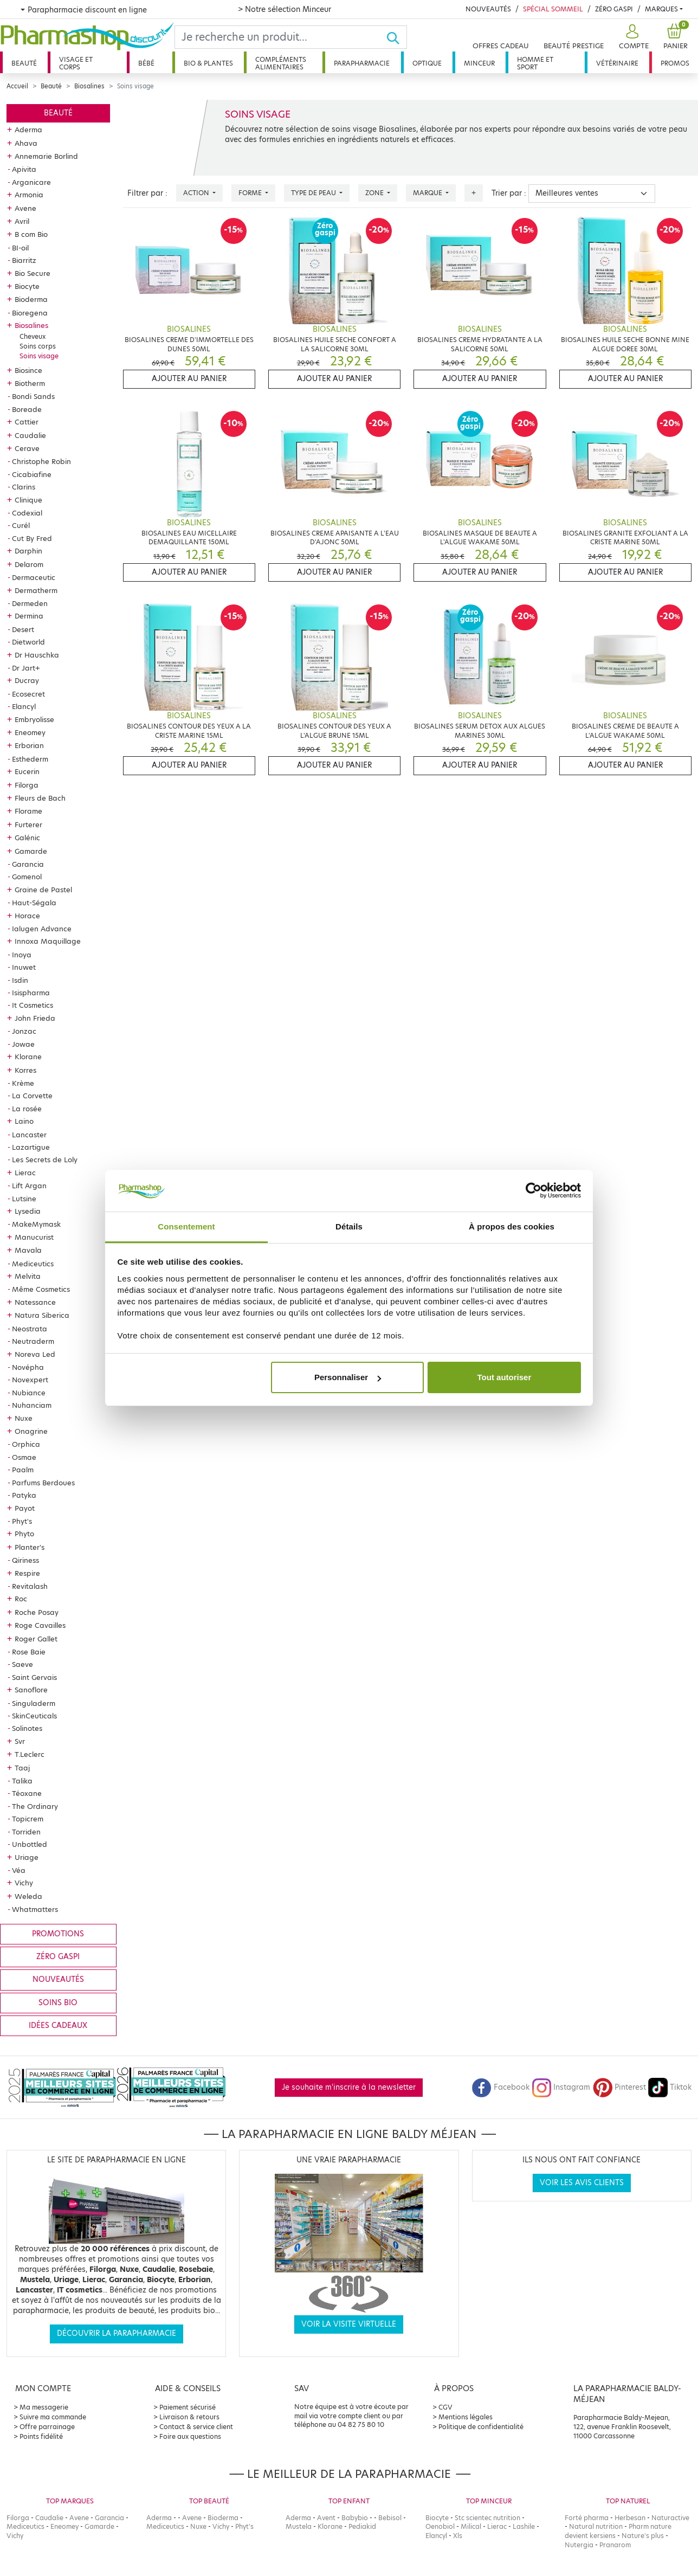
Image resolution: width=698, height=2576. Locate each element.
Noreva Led (35, 1354)
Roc (21, 1598)
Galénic (27, 837)
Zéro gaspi (58, 1957)
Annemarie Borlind (46, 156)
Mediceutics (33, 1263)
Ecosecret (28, 694)
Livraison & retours (189, 2417)
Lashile (524, 2526)
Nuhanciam (31, 1405)
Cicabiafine (31, 474)
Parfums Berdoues (43, 1482)
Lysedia (28, 1211)
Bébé (146, 63)
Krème (23, 1083)
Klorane (28, 1056)
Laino (24, 1121)
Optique (427, 63)
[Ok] (396, 37)
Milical (471, 2526)
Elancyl (24, 706)
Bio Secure (32, 273)
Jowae (23, 1044)
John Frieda (35, 1018)
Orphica (26, 1444)
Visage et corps (76, 63)
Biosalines (89, 86)
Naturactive (670, 2517)
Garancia (28, 864)
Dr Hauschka (37, 655)
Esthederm (30, 759)
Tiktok (669, 2087)
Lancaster (29, 1134)
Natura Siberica (42, 1315)
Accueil (17, 86)
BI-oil (20, 248)
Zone (375, 192)
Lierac (25, 1172)
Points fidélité (41, 2436)
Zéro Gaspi (614, 9)
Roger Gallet (36, 1639)
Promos (675, 63)
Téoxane (27, 1793)
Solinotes (27, 1728)
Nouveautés (488, 9)
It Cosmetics (32, 1005)
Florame (28, 811)
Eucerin (27, 771)
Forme (250, 192)
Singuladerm (33, 1703)
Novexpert (30, 1379)
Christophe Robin (41, 461)
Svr (20, 1741)
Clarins (23, 487)
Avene (25, 208)
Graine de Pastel (43, 889)
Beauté (24, 63)
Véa (18, 1870)
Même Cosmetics (41, 1289)
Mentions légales (465, 2417)
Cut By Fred (32, 538)
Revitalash (30, 1586)
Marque (428, 192)
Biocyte (27, 286)
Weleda (28, 1896)
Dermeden (30, 603)
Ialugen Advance (42, 928)
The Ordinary (35, 1806)
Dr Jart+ (26, 668)
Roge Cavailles (40, 1625)
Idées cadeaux (58, 2025)
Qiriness (25, 1560)
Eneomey (30, 732)
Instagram (561, 2087)
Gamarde (31, 851)
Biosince (28, 370)
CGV (445, 2407)
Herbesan (630, 2517)
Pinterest (619, 2087)
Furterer (28, 824)
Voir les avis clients (582, 2183)
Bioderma (31, 299)
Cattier (26, 422)
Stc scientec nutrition (487, 2517)
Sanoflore (31, 1690)
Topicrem (27, 1819)
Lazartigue (31, 1147)
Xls (457, 2535)
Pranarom (615, 2544)
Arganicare (31, 182)
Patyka (24, 1495)
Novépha (28, 1367)
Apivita (24, 169)
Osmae (24, 1457)
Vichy (24, 1883)
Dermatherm (36, 590)
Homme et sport (535, 63)
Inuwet (24, 967)
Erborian (29, 745)
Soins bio (57, 2003)
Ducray (27, 680)
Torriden (26, 1832)
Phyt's (22, 1521)
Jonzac (24, 1031)
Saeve (22, 1664)
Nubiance (29, 1393)
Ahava (26, 143)
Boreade (27, 409)
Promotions (58, 1934)
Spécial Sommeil (553, 9)
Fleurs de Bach (40, 798)
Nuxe (24, 1418)
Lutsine (24, 1198)
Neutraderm (33, 1341)
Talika (22, 1781)
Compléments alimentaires (280, 63)
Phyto (24, 1533)
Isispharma (31, 992)
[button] (632, 37)
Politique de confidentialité (481, 2426)
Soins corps (38, 346)
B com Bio (31, 234)
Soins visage (39, 355)
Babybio (354, 2517)
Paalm (23, 1469)
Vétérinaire (617, 63)
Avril (22, 221)
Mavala (28, 1250)
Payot (25, 1508)
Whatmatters (35, 1909)
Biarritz (24, 260)
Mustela (299, 2526)
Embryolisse (34, 719)
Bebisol (390, 2517)
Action (197, 192)
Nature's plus (643, 2535)
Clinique (28, 500)
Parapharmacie (362, 63)
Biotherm (30, 383)
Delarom (29, 564)
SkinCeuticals (34, 1716)
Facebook (500, 2087)
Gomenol (27, 876)
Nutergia (579, 2544)
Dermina (29, 616)
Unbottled (29, 1844)
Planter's (29, 1547)
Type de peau (314, 192)
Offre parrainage (47, 2426)
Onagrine (31, 1431)
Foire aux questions (190, 2436)
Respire (27, 1573)
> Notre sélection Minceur (284, 9)
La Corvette (32, 1095)
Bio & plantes (208, 63)
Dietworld (28, 642)
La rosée (27, 1108)
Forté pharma (587, 2517)
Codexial (27, 513)
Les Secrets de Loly (44, 1159)
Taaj (22, 1768)
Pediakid (362, 2526)
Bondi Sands (33, 396)
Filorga (26, 785)
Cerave (27, 448)
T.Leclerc (29, 1754)
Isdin (20, 980)
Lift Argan (29, 1185)
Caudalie (30, 435)
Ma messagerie (44, 2407)
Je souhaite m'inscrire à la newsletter (349, 2087)
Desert (23, 629)
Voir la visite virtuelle (348, 2324)
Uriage (26, 1857)
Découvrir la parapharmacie (116, 2333)
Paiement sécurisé (187, 2407)
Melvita (28, 1276)
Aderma (28, 129)
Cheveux (33, 336)
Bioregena (30, 313)
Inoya (21, 954)
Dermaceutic (33, 577)
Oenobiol (440, 2526)
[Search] (280, 37)
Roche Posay (37, 1612)
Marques (661, 9)
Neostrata (29, 1329)
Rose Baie (29, 1652)
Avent (326, 2517)
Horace (27, 915)
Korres (25, 1070)
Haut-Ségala (34, 902)
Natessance (35, 1302)
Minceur (479, 63)
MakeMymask (36, 1224)
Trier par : (509, 193)
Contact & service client (196, 2426)
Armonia (29, 194)
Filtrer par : (147, 193)
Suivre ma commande (53, 2417)
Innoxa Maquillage (48, 941)
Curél (21, 525)
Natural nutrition (596, 2526)
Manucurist (34, 1237)
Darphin (28, 551)
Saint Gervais (34, 1677)
